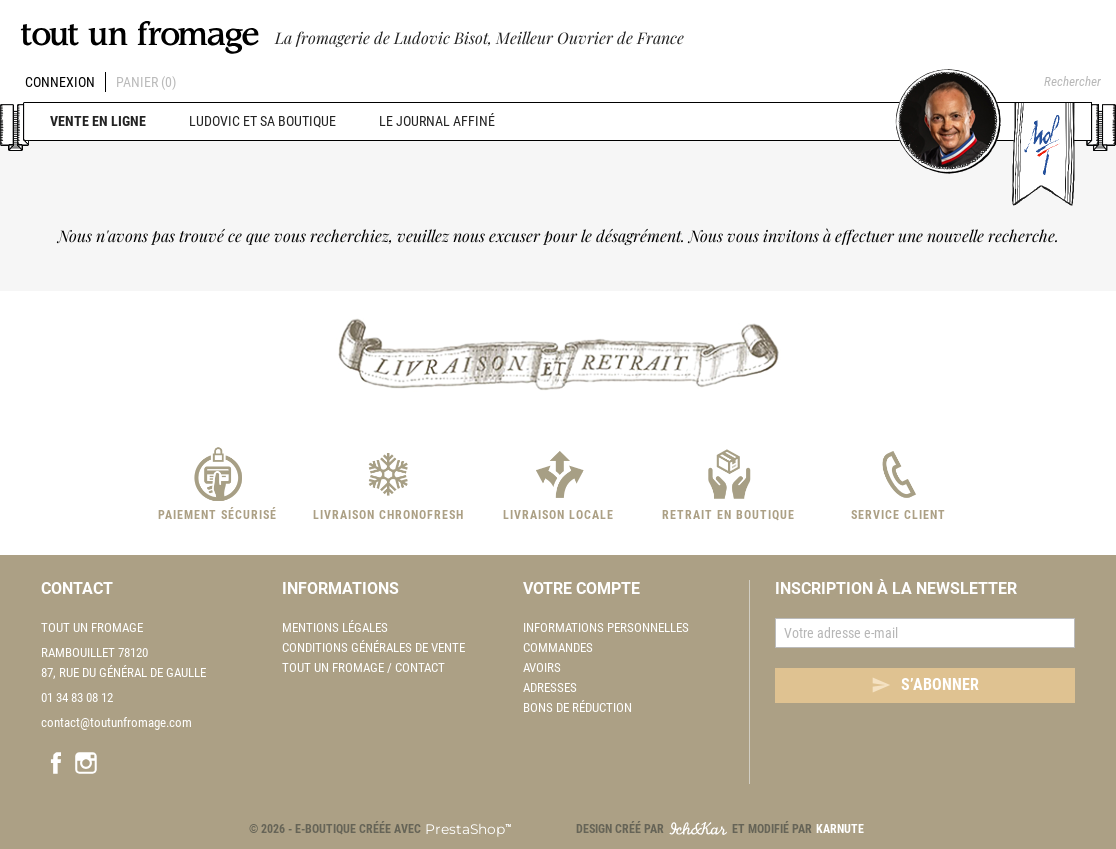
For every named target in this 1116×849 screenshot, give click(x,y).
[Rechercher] (1051, 82)
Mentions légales (335, 627)
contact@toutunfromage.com (116, 722)
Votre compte (581, 588)
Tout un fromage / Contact (363, 667)
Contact (77, 588)
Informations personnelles (606, 627)
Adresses (550, 687)
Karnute (840, 829)
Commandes (558, 647)
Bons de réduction (577, 707)
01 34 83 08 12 (77, 697)
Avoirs (542, 667)
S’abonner (925, 685)
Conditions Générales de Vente (373, 647)
